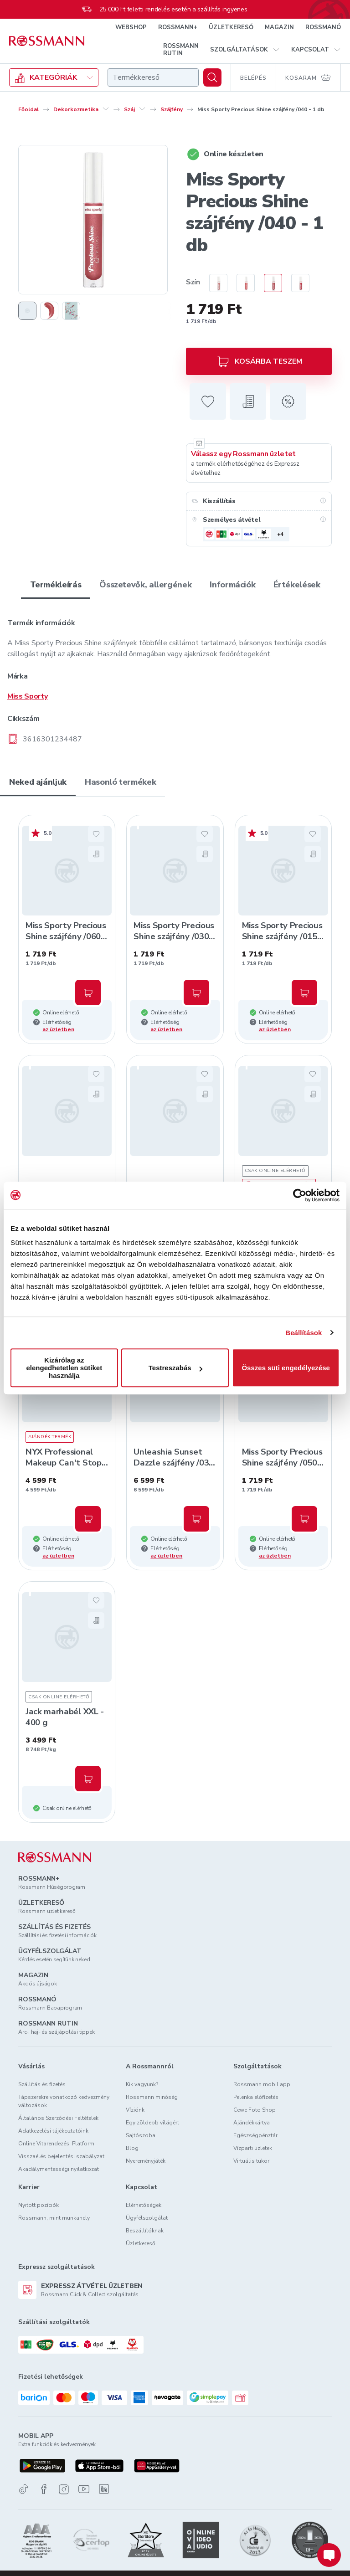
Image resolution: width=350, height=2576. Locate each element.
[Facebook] (43, 2489)
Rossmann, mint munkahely (54, 2217)
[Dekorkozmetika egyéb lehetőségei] (105, 109)
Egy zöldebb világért (152, 2122)
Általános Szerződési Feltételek (58, 2118)
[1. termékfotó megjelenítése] (27, 311)
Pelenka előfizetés (255, 2097)
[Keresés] (212, 77)
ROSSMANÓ (323, 27)
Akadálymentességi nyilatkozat (58, 2169)
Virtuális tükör (251, 2161)
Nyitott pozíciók (38, 2205)
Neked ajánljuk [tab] (38, 781)
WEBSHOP (131, 27)
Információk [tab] (232, 584)
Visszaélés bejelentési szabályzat (61, 2156)
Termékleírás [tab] (56, 584)
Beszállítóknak (145, 2230)
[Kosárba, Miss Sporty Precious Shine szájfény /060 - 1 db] (88, 992)
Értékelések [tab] (296, 584)
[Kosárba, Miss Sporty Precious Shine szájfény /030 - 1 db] (196, 992)
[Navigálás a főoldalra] (46, 41)
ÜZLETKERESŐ (231, 27)
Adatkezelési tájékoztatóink (53, 2130)
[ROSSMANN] (54, 1857)
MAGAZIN (279, 27)
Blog (132, 2148)
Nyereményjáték (145, 2161)
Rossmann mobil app (261, 2084)
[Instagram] (63, 2489)
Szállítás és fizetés (42, 2084)
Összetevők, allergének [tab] (145, 584)
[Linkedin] (103, 2488)
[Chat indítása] (329, 2555)
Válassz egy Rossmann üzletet (243, 454)
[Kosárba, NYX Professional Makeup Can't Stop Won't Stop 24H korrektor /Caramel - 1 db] (88, 1518)
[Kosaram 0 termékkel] (308, 77)
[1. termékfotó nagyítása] (93, 219)
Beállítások (303, 1333)
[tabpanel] (175, 674)
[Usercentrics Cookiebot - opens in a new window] (300, 1195)
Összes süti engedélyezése (285, 1368)
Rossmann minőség (152, 2097)
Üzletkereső (140, 2243)
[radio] (213, 283)
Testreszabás (175, 1368)
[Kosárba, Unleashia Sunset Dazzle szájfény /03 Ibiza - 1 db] (196, 1518)
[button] (245, 49)
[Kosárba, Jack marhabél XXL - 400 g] (88, 1778)
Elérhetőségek (143, 2205)
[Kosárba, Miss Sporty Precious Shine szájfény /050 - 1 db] (304, 1518)
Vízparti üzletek (252, 2148)
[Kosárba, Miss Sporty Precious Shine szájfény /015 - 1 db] (304, 992)
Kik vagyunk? (142, 2084)
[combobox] (153, 77)
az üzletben (58, 1029)
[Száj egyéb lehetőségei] (142, 109)
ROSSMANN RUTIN (181, 49)
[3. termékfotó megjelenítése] (71, 311)
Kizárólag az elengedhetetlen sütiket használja (64, 1367)
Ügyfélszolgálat (147, 2217)
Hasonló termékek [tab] (120, 781)
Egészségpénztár (255, 2135)
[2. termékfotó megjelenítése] (49, 311)
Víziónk (135, 2109)
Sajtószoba (140, 2135)
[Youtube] (83, 2489)
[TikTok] (23, 2489)
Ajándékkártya (251, 2122)
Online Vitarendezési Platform (56, 2143)
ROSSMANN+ (177, 27)
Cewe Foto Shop (254, 2109)
